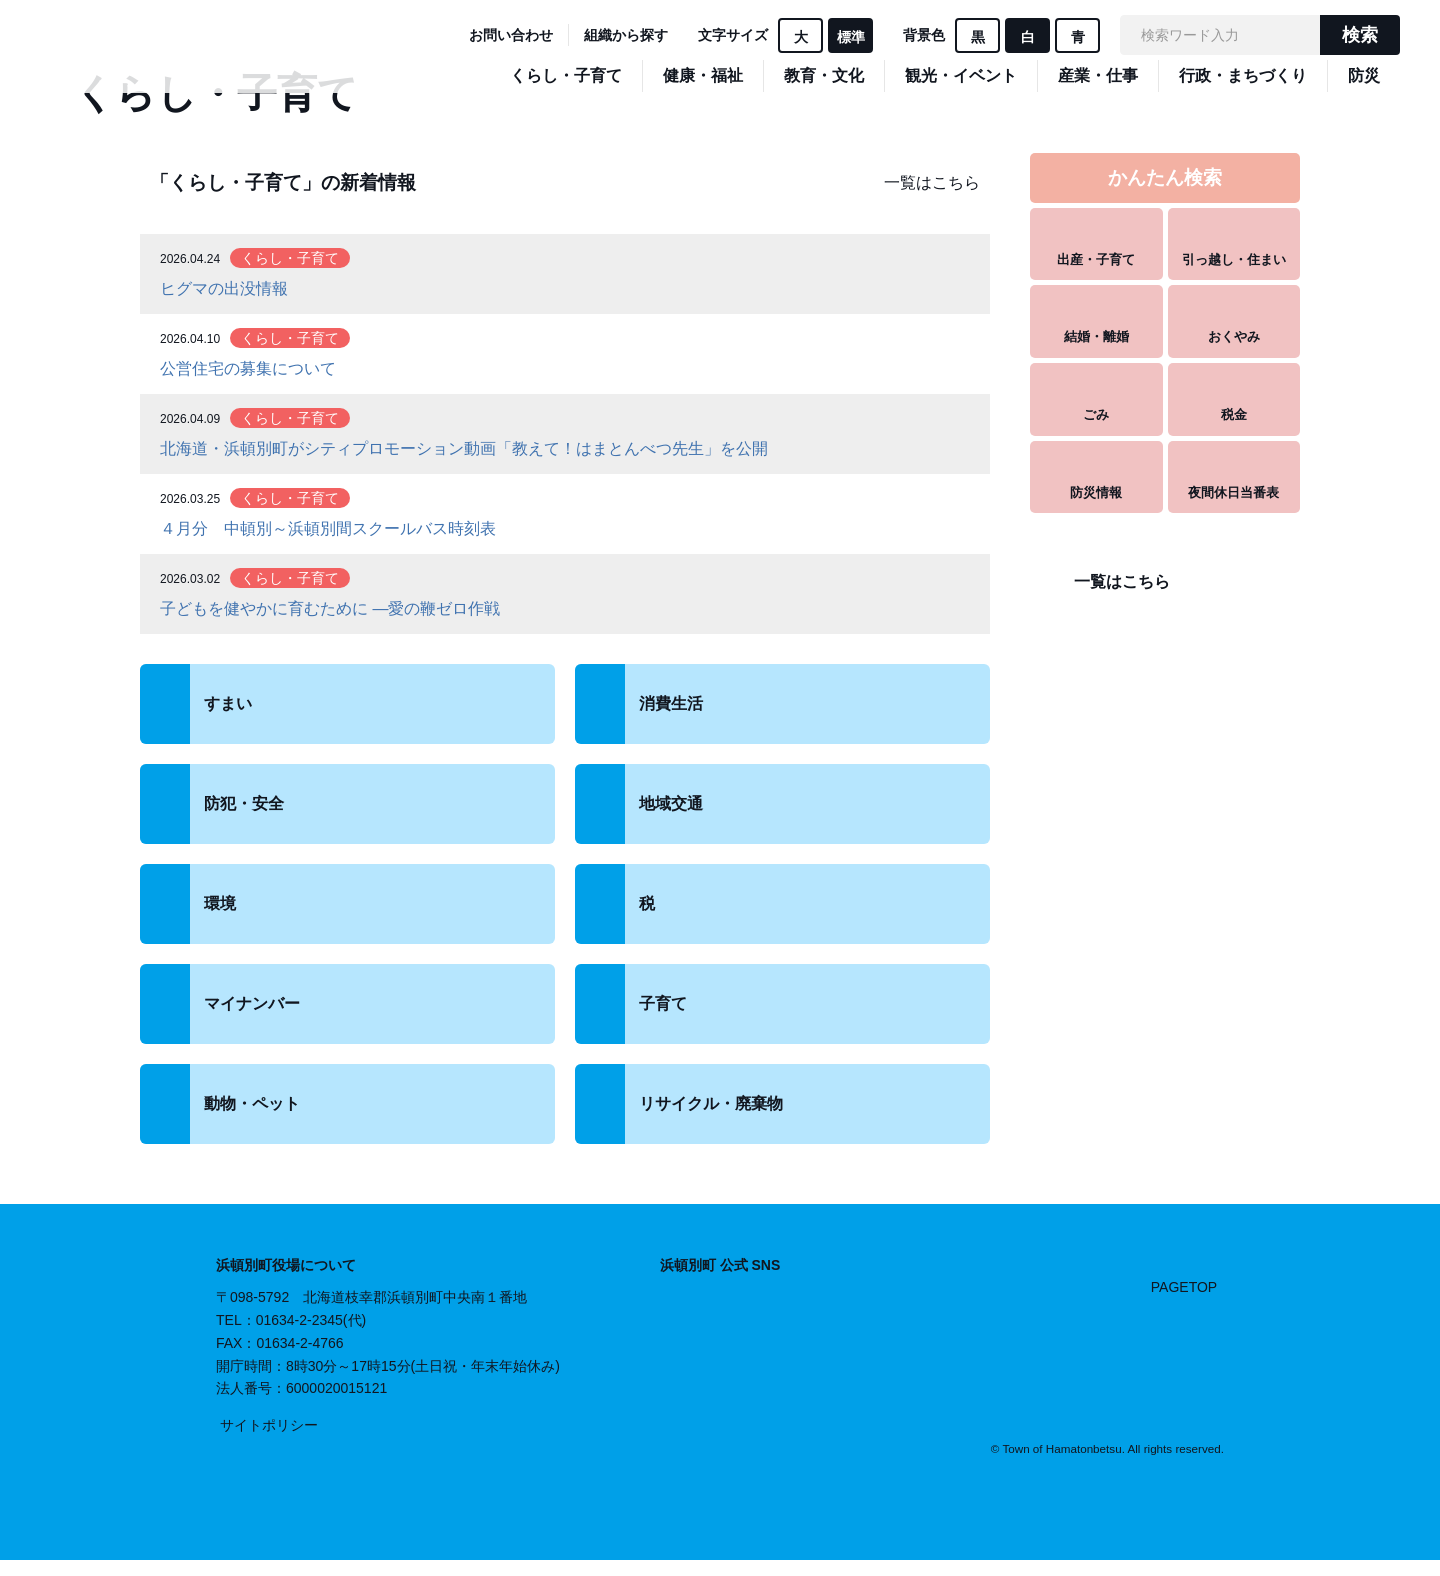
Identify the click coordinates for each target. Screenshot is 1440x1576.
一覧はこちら (932, 182)
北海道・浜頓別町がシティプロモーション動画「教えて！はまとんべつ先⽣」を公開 (464, 448)
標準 (851, 37)
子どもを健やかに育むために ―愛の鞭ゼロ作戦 (330, 608)
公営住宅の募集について (248, 368)
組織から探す (626, 35)
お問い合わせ (511, 35)
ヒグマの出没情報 (224, 288)
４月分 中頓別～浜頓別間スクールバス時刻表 (328, 528)
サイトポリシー (269, 1425)
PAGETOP (1184, 1287)
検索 (1360, 35)
